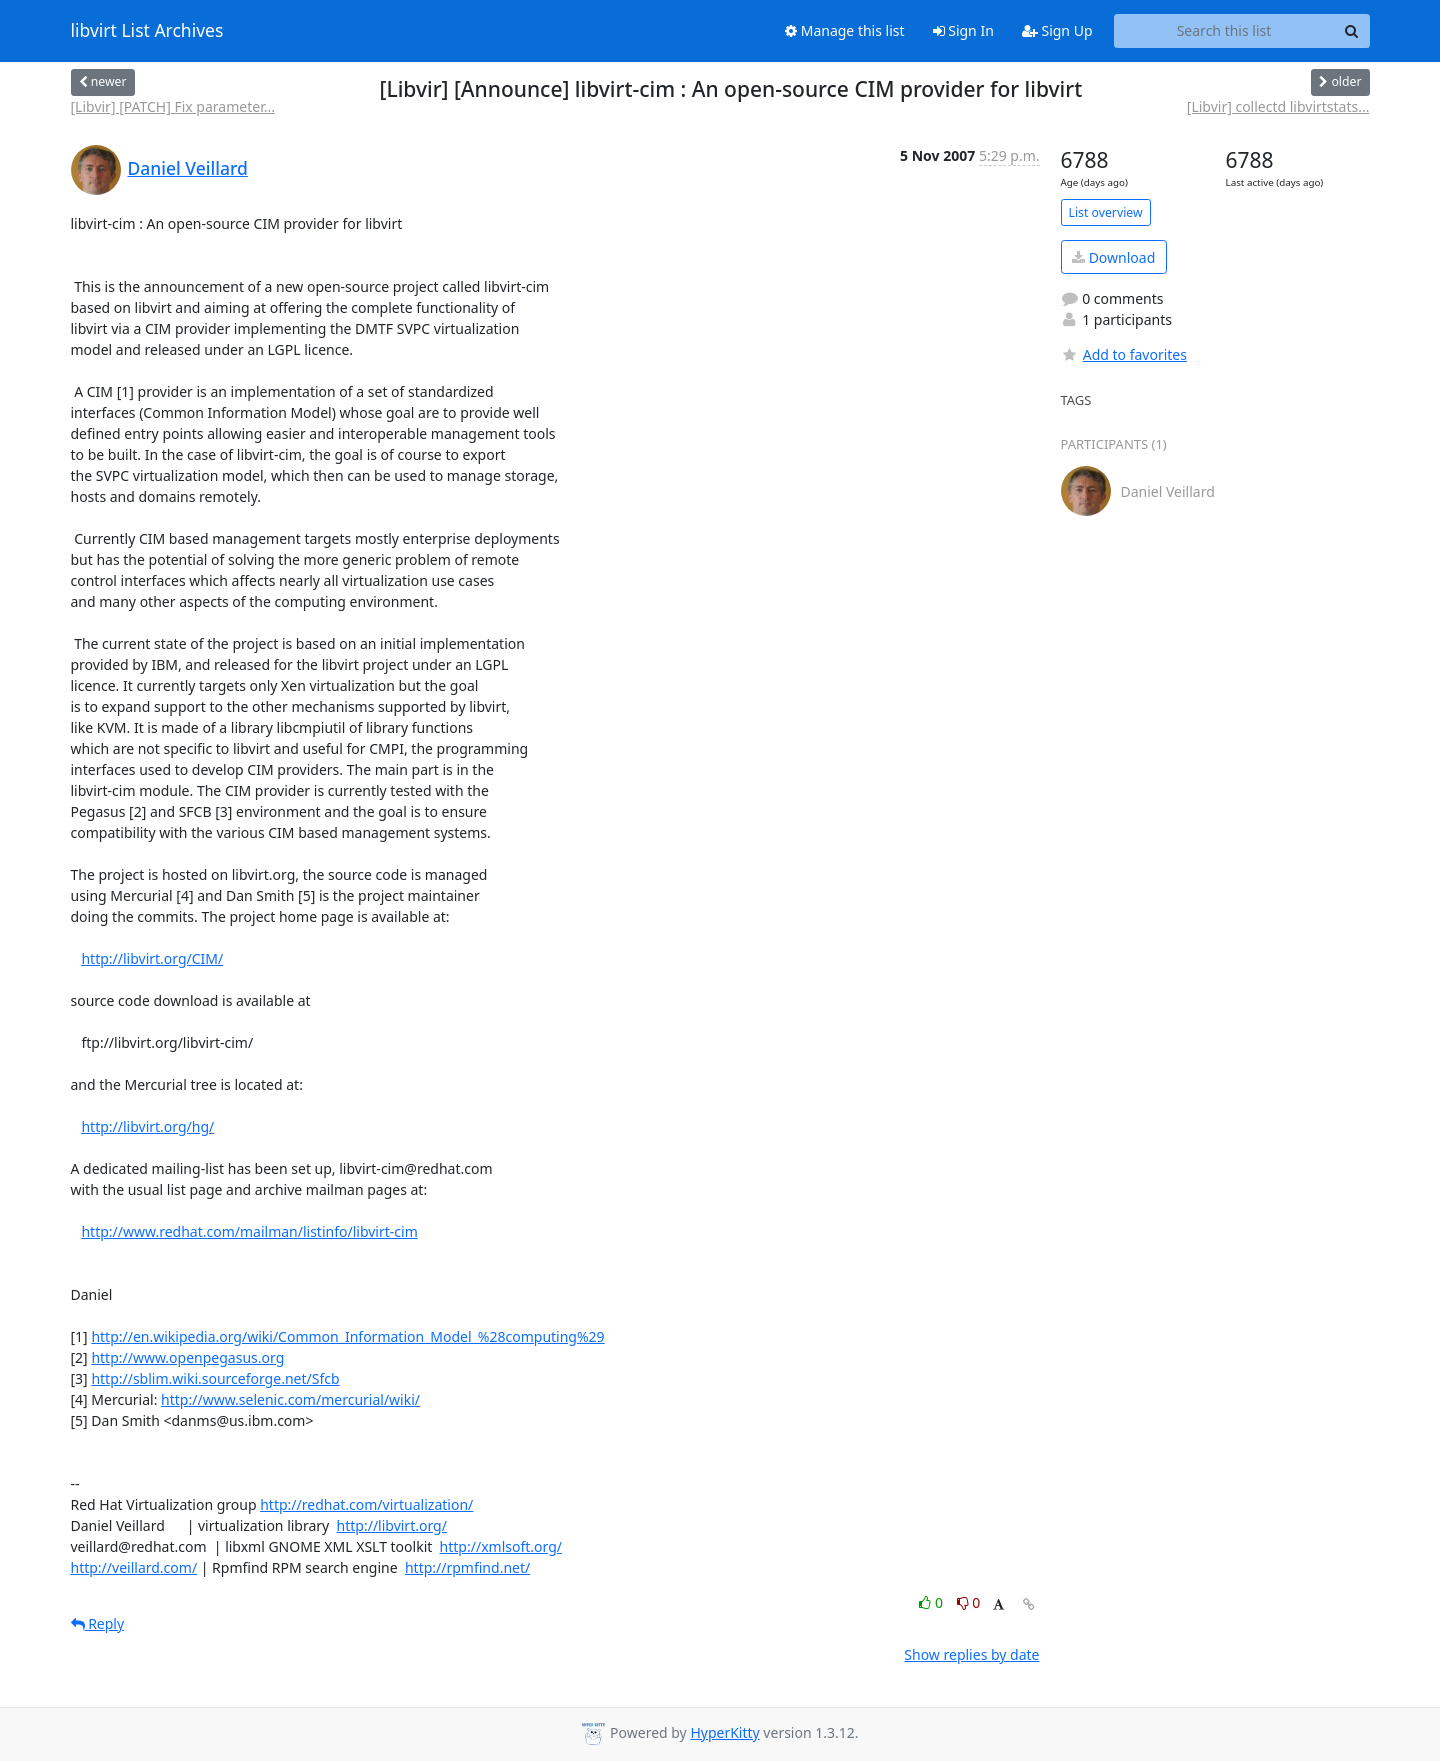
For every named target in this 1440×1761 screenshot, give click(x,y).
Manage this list (845, 30)
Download (1113, 257)
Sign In (963, 30)
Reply (98, 1623)
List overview (1106, 212)
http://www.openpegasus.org (187, 1357)
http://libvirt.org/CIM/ (152, 958)
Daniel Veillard (188, 168)
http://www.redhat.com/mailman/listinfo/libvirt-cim (249, 1231)
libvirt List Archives (147, 31)
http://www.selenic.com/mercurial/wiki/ (290, 1399)
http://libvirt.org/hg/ (147, 1126)
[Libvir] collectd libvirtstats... (1278, 106)
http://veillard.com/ (134, 1567)
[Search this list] (1224, 31)
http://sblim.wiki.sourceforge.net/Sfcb (215, 1378)
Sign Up (1057, 30)
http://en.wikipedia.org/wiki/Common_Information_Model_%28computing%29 (347, 1336)
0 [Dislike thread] (969, 1602)
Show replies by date (971, 1654)
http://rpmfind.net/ (467, 1567)
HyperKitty (724, 1732)
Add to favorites (1124, 354)
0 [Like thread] (932, 1602)
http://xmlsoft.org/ (501, 1546)
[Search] (1352, 31)
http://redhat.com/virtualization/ (366, 1504)
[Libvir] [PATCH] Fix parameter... (173, 106)
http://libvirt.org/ (392, 1525)
